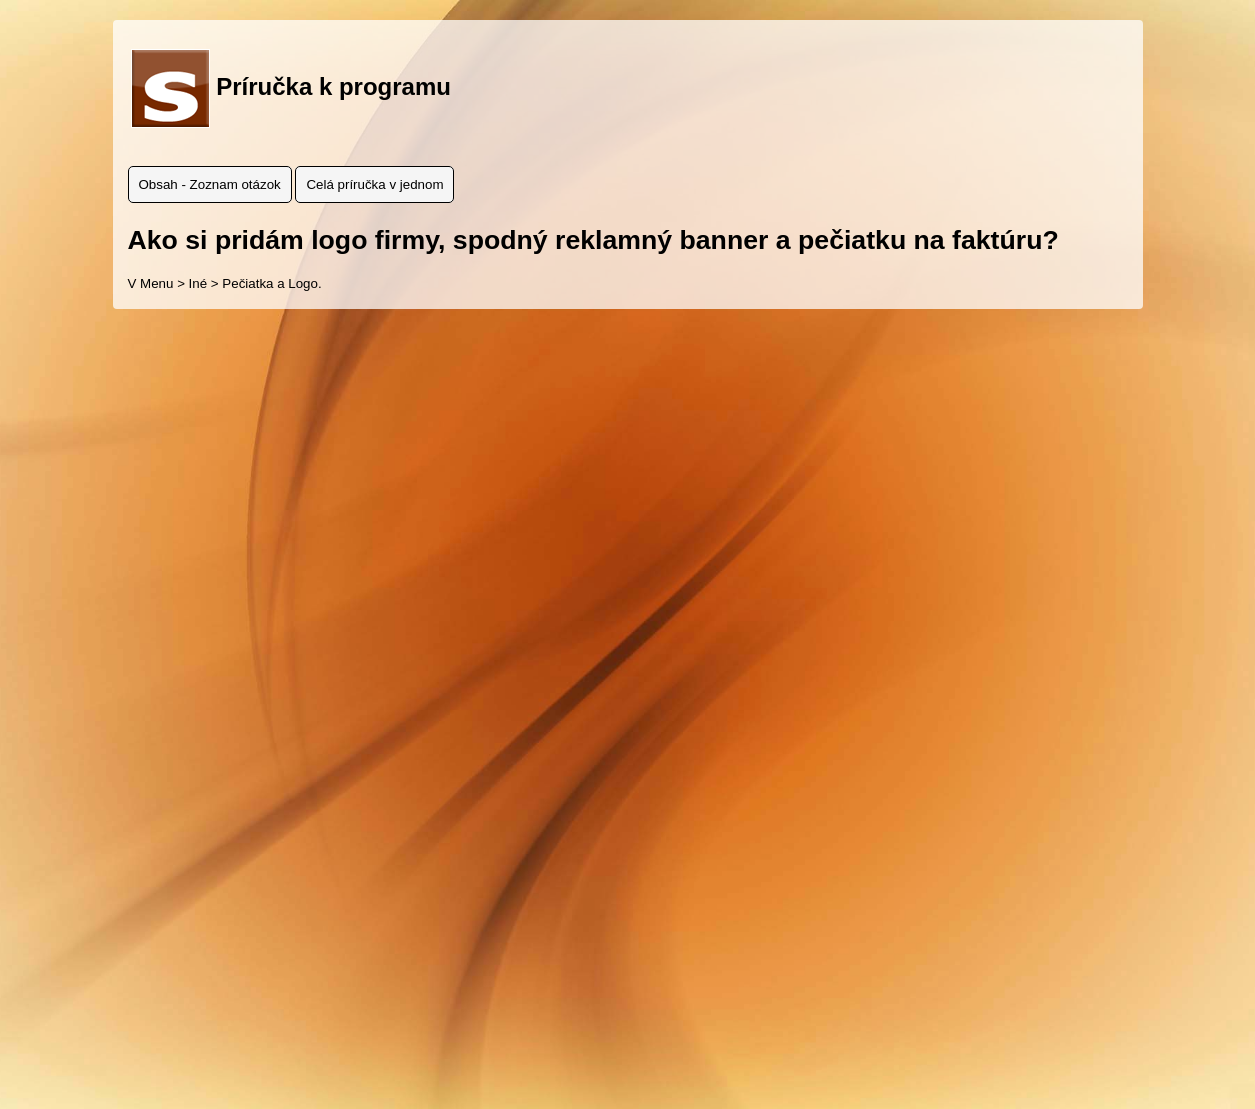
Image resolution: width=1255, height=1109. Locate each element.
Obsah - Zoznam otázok (210, 184)
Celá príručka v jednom (374, 184)
